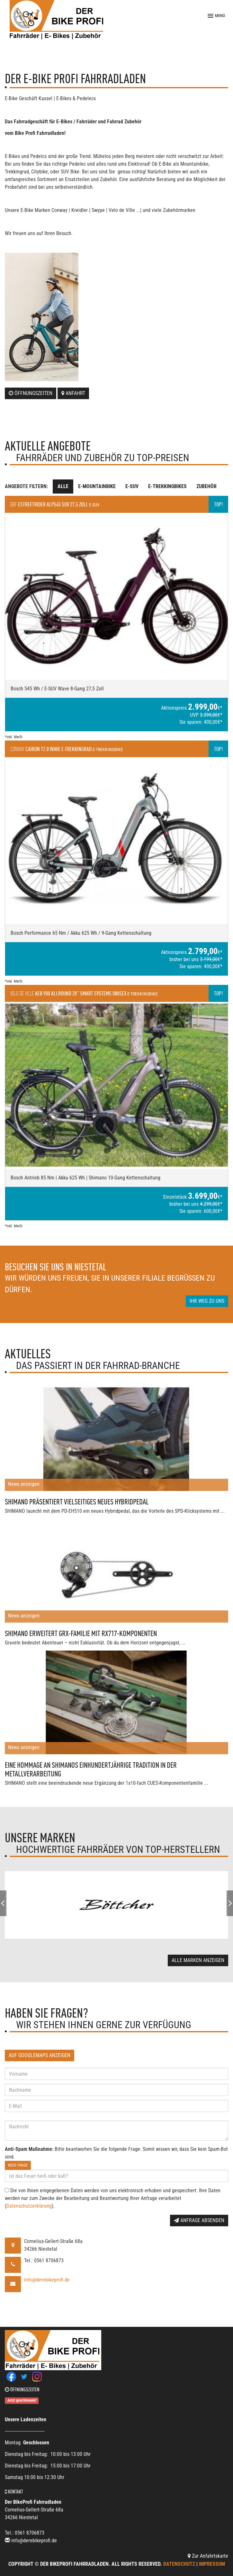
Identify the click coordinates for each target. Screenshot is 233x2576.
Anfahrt (73, 393)
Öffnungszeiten (30, 393)
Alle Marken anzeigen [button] (198, 1960)
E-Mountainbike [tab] (97, 486)
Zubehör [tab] (206, 486)
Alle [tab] (63, 486)
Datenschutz (179, 2564)
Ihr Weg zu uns (207, 1301)
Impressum (212, 2564)
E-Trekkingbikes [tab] (167, 486)
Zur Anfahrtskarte (208, 2556)
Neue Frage (18, 2165)
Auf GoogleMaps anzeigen (39, 2055)
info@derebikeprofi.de (47, 2280)
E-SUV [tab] (132, 486)
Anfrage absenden (199, 2220)
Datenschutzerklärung (29, 2206)
